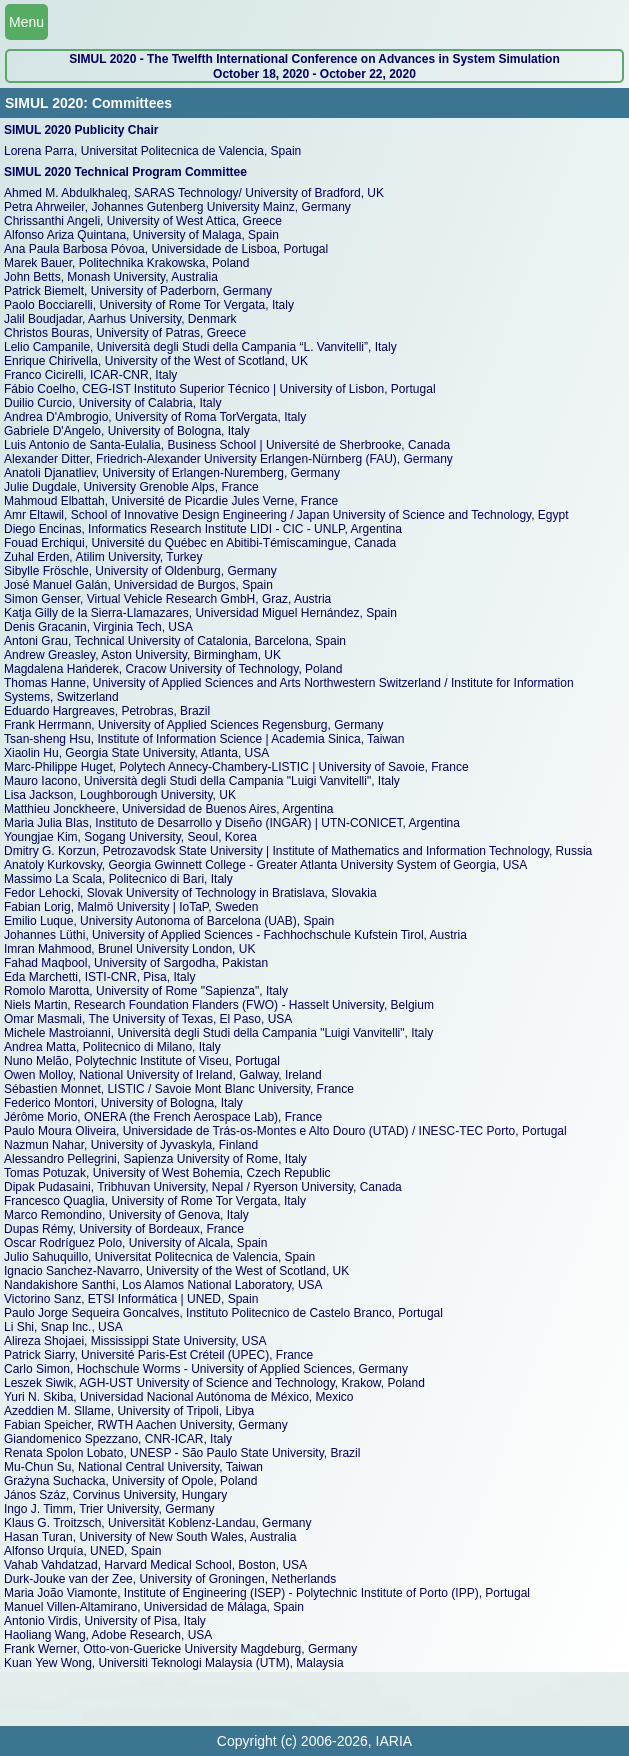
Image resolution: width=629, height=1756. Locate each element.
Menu (26, 22)
